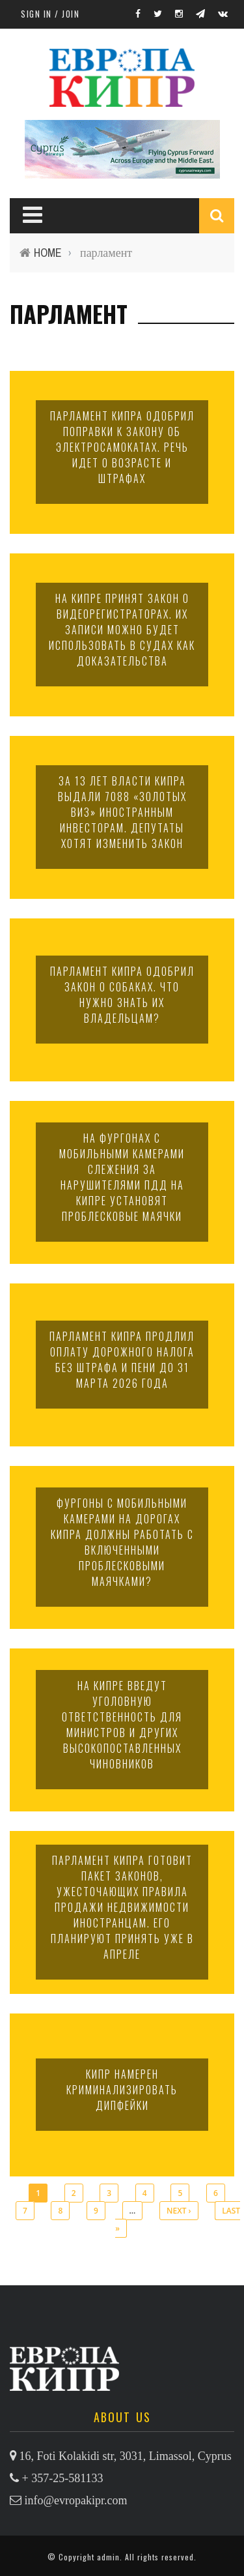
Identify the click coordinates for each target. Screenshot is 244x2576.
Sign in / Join (50, 13)
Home (48, 252)
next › (179, 2210)
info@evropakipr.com (76, 2500)
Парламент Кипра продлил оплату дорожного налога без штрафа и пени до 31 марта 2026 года (122, 1359)
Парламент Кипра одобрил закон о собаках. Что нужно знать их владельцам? (122, 994)
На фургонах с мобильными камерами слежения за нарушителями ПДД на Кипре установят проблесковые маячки (122, 1177)
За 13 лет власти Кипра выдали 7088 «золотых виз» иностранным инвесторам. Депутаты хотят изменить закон (122, 812)
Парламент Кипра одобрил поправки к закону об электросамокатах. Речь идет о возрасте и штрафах (122, 447)
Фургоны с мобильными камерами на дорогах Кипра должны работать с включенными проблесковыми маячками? (122, 1542)
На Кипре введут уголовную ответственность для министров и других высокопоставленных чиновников (122, 1725)
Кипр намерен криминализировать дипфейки (122, 2089)
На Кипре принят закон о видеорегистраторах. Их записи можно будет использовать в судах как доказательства (122, 630)
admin (108, 2556)
